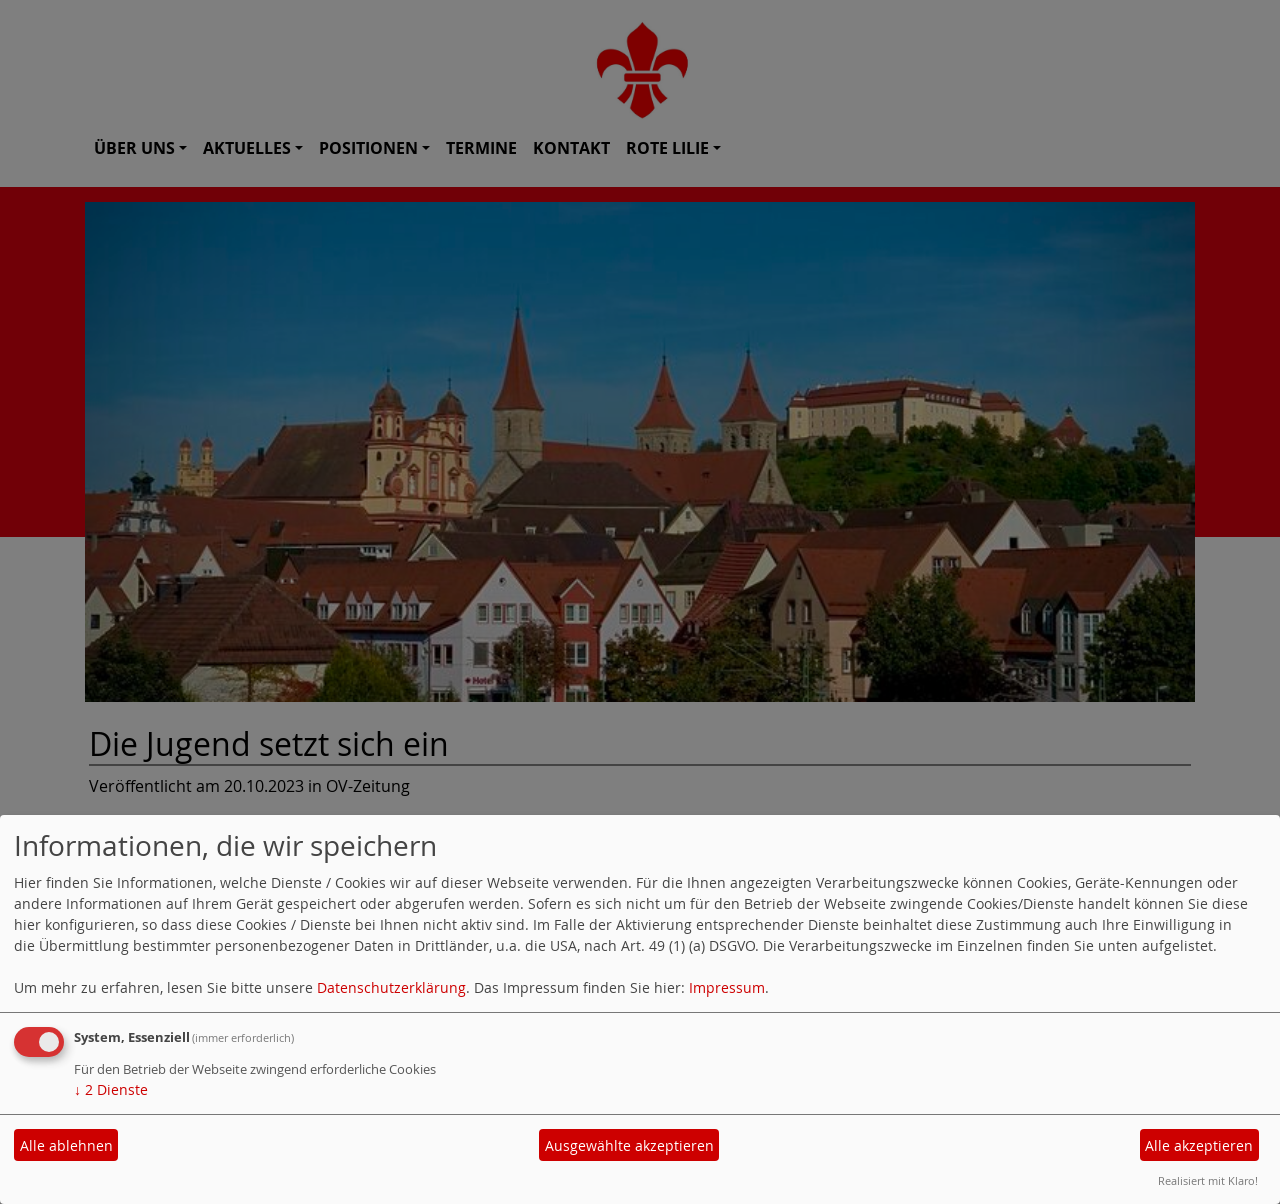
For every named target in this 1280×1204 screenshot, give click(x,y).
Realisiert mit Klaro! (1208, 1180)
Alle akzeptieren (1199, 1145)
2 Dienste (111, 1089)
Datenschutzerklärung (391, 987)
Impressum (727, 987)
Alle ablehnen (66, 1145)
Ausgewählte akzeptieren (629, 1145)
